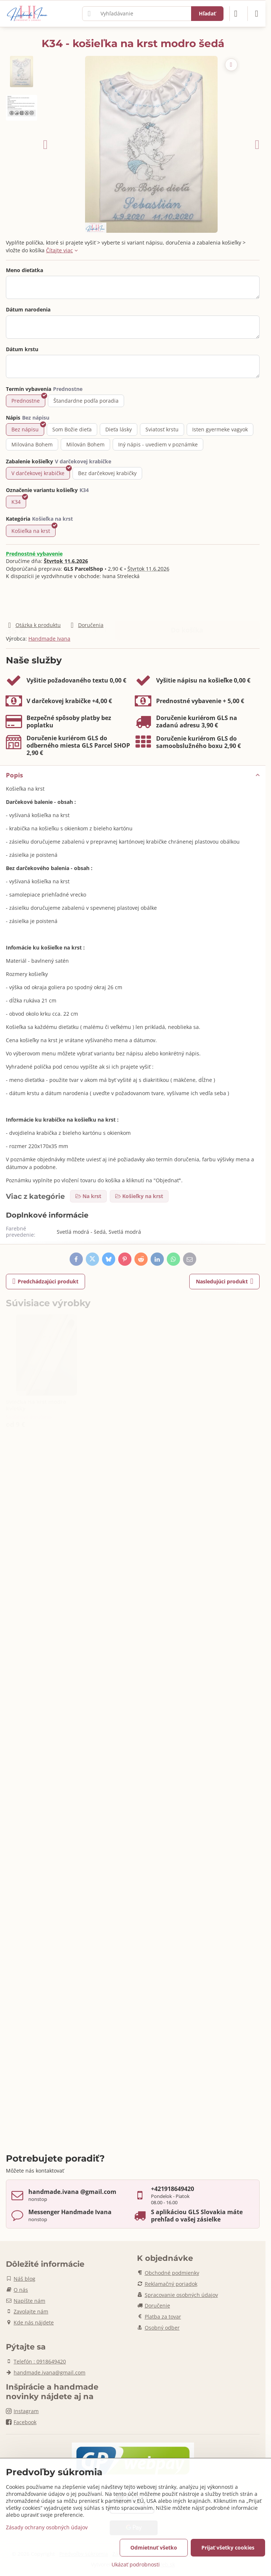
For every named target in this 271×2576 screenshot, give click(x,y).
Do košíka (187, 600)
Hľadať (207, 13)
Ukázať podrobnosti (136, 2564)
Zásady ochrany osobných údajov (47, 2527)
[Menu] (256, 13)
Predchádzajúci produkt (46, 1281)
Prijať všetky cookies (227, 2547)
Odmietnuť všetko (153, 2547)
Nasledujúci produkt (224, 1281)
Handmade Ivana (49, 638)
